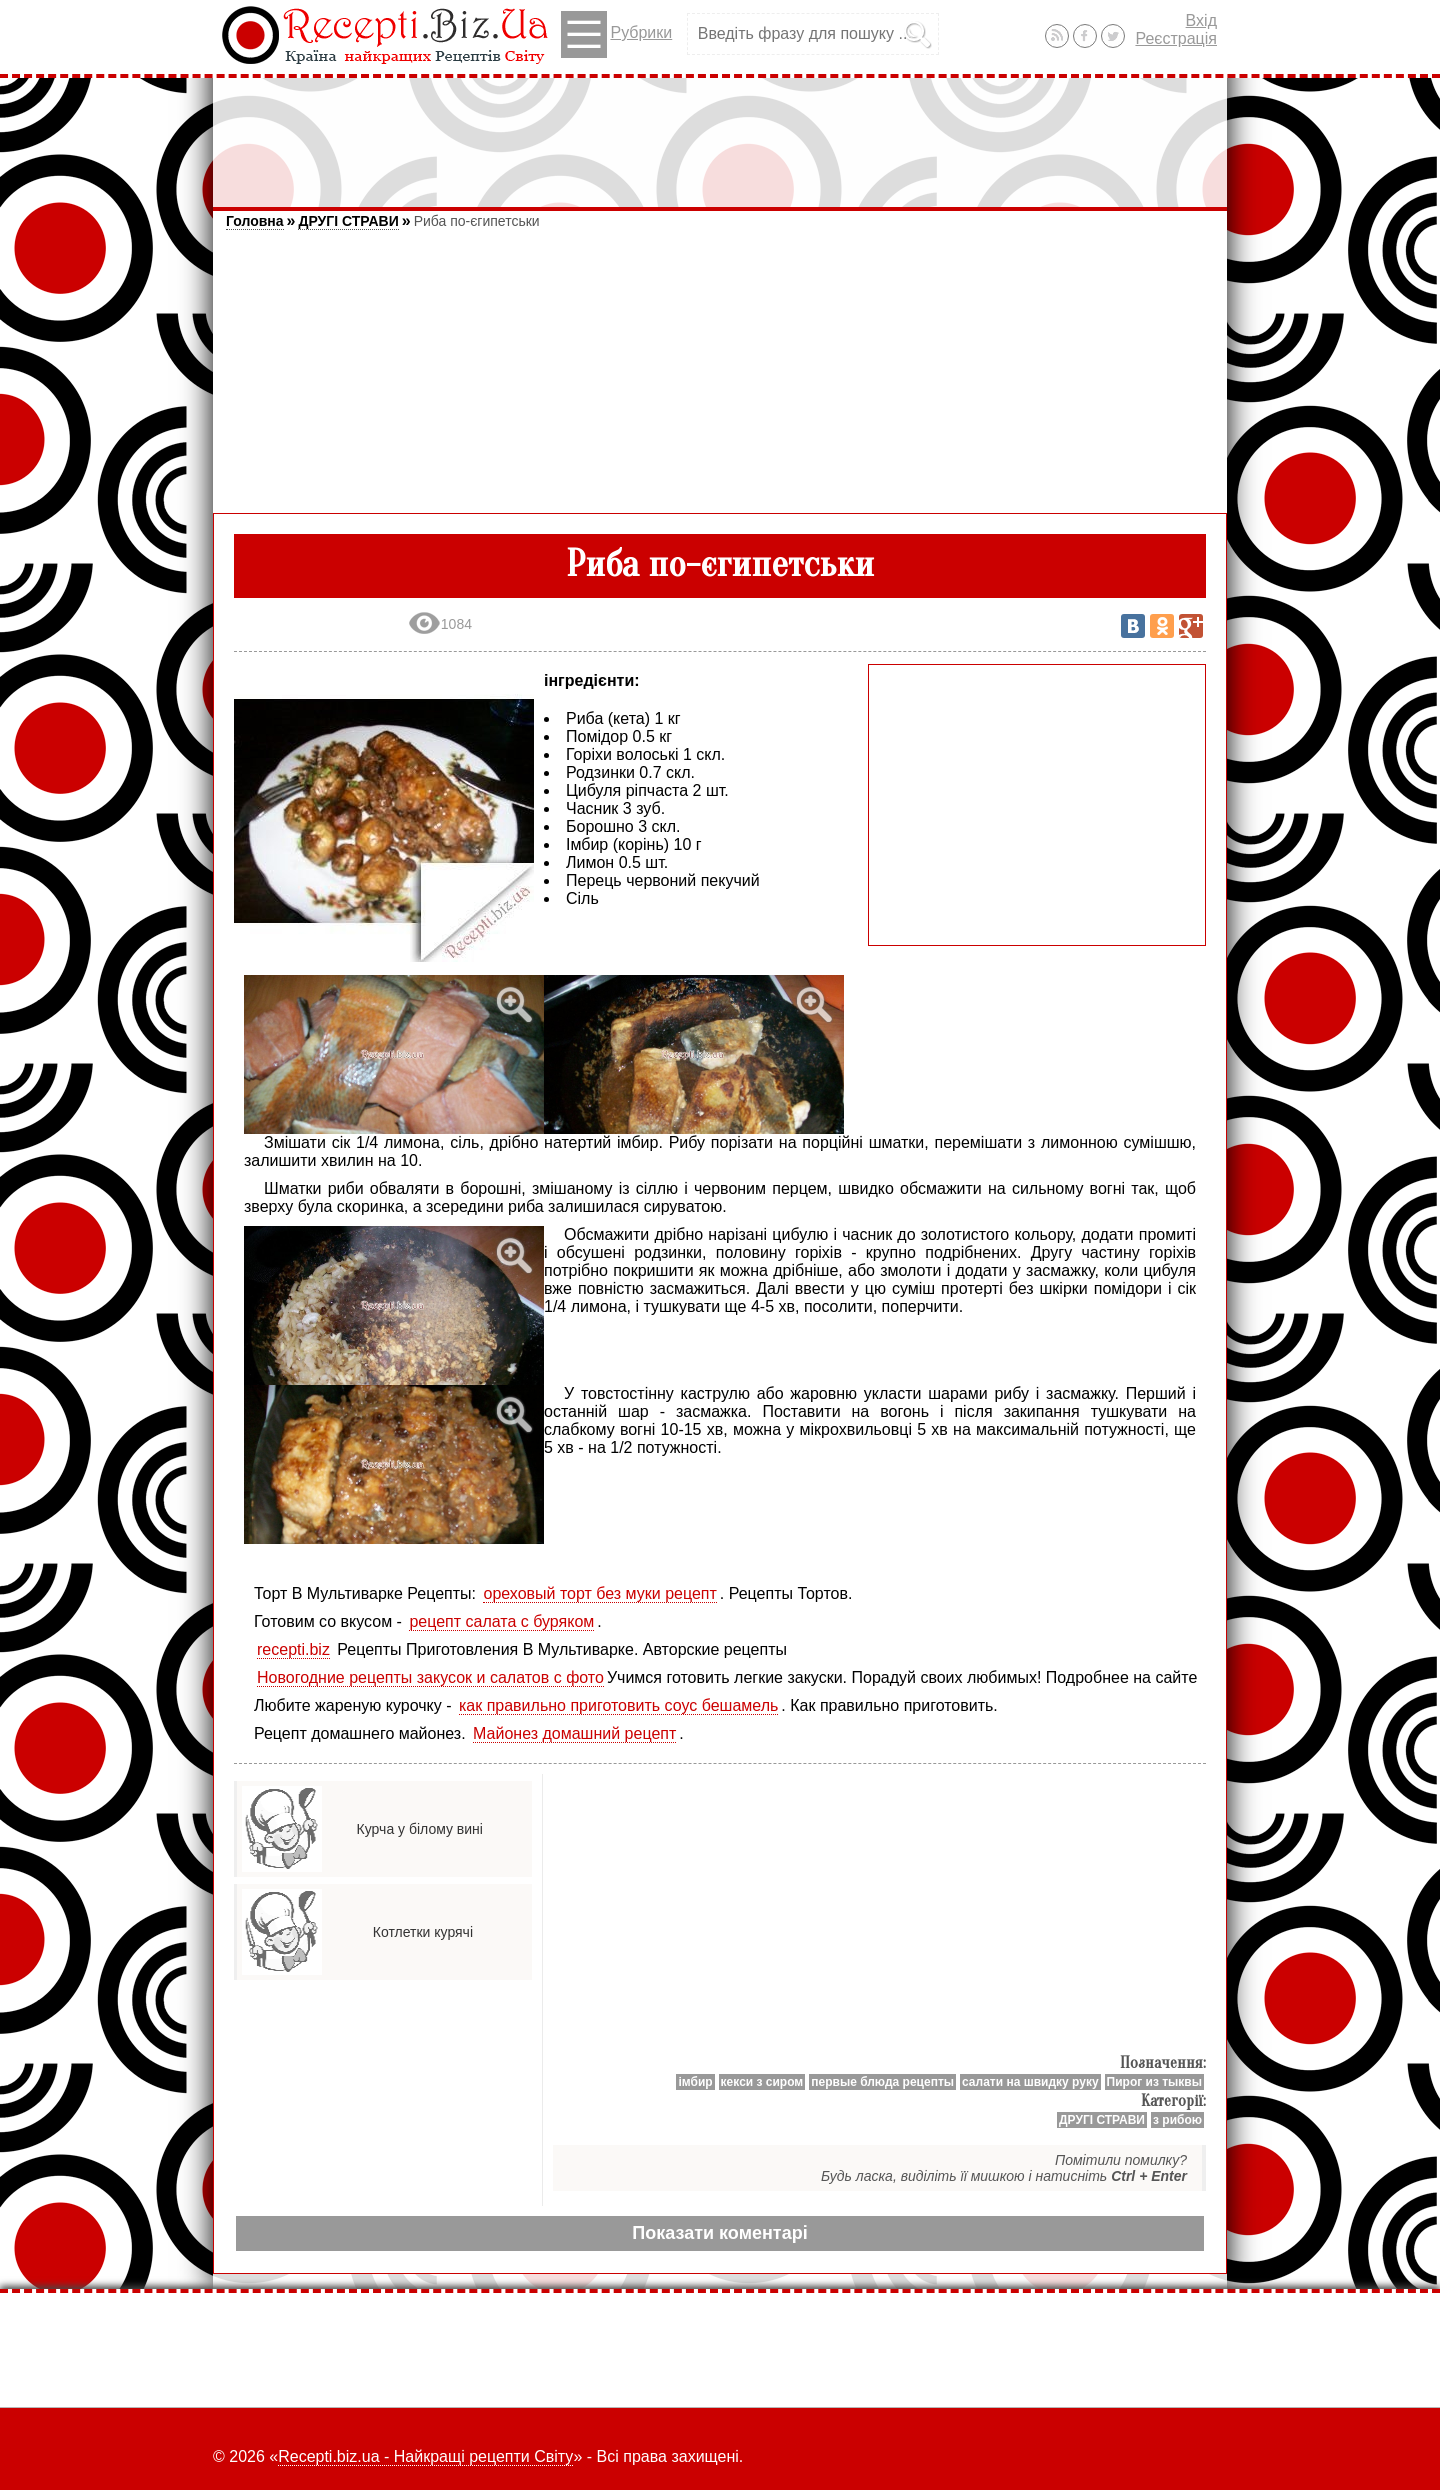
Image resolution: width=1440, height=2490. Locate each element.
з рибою (1177, 2120)
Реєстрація (1176, 38)
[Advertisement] (720, 133)
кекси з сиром (762, 2082)
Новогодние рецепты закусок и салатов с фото (430, 1677)
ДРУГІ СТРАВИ (348, 221)
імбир (695, 2082)
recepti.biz (293, 1649)
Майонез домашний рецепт (574, 1733)
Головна (255, 221)
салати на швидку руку (1030, 2082)
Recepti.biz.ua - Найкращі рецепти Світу (425, 2456)
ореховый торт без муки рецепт (599, 1593)
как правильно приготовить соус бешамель (618, 1705)
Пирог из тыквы (1154, 2082)
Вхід (1201, 20)
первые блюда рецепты (882, 2082)
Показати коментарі (719, 2233)
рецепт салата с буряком (501, 1621)
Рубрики (616, 34)
